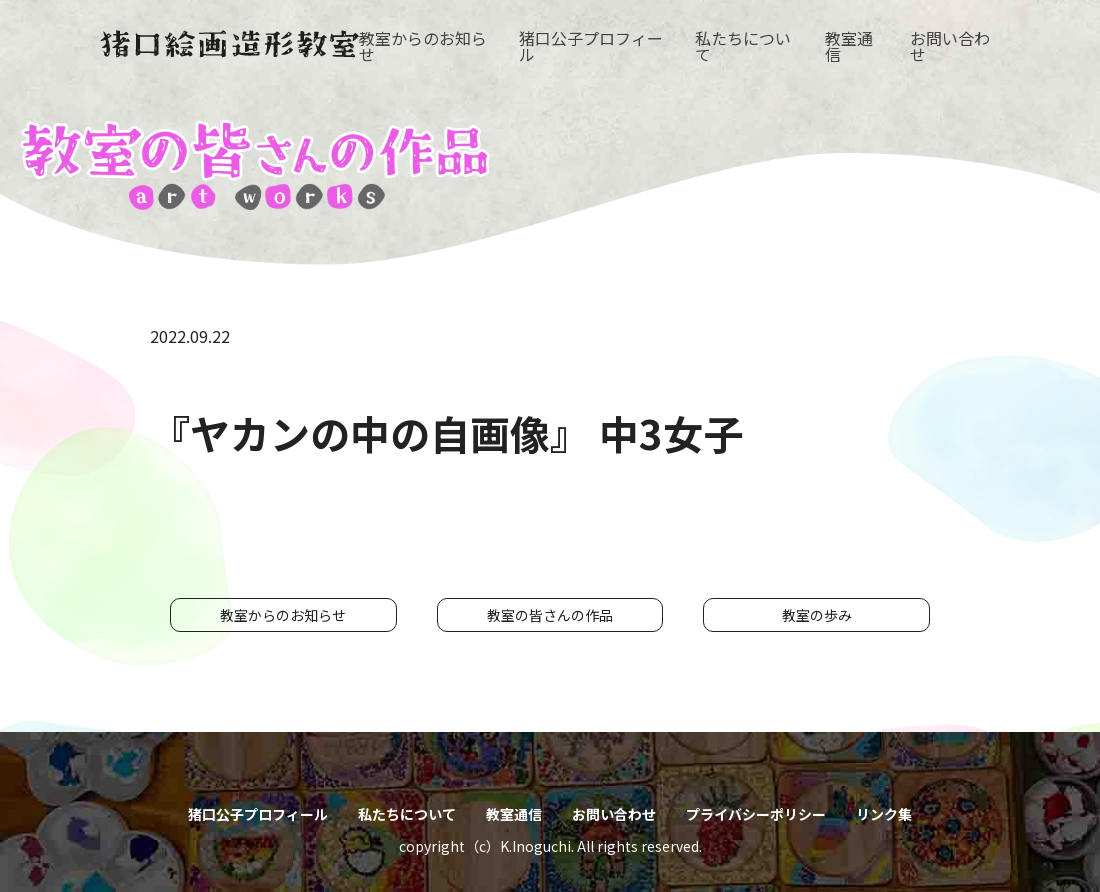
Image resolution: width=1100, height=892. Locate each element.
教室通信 (849, 46)
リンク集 (884, 814)
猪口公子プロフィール (591, 46)
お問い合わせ (950, 46)
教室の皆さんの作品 (550, 615)
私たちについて (743, 46)
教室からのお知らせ (423, 46)
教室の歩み (817, 615)
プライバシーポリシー (756, 814)
